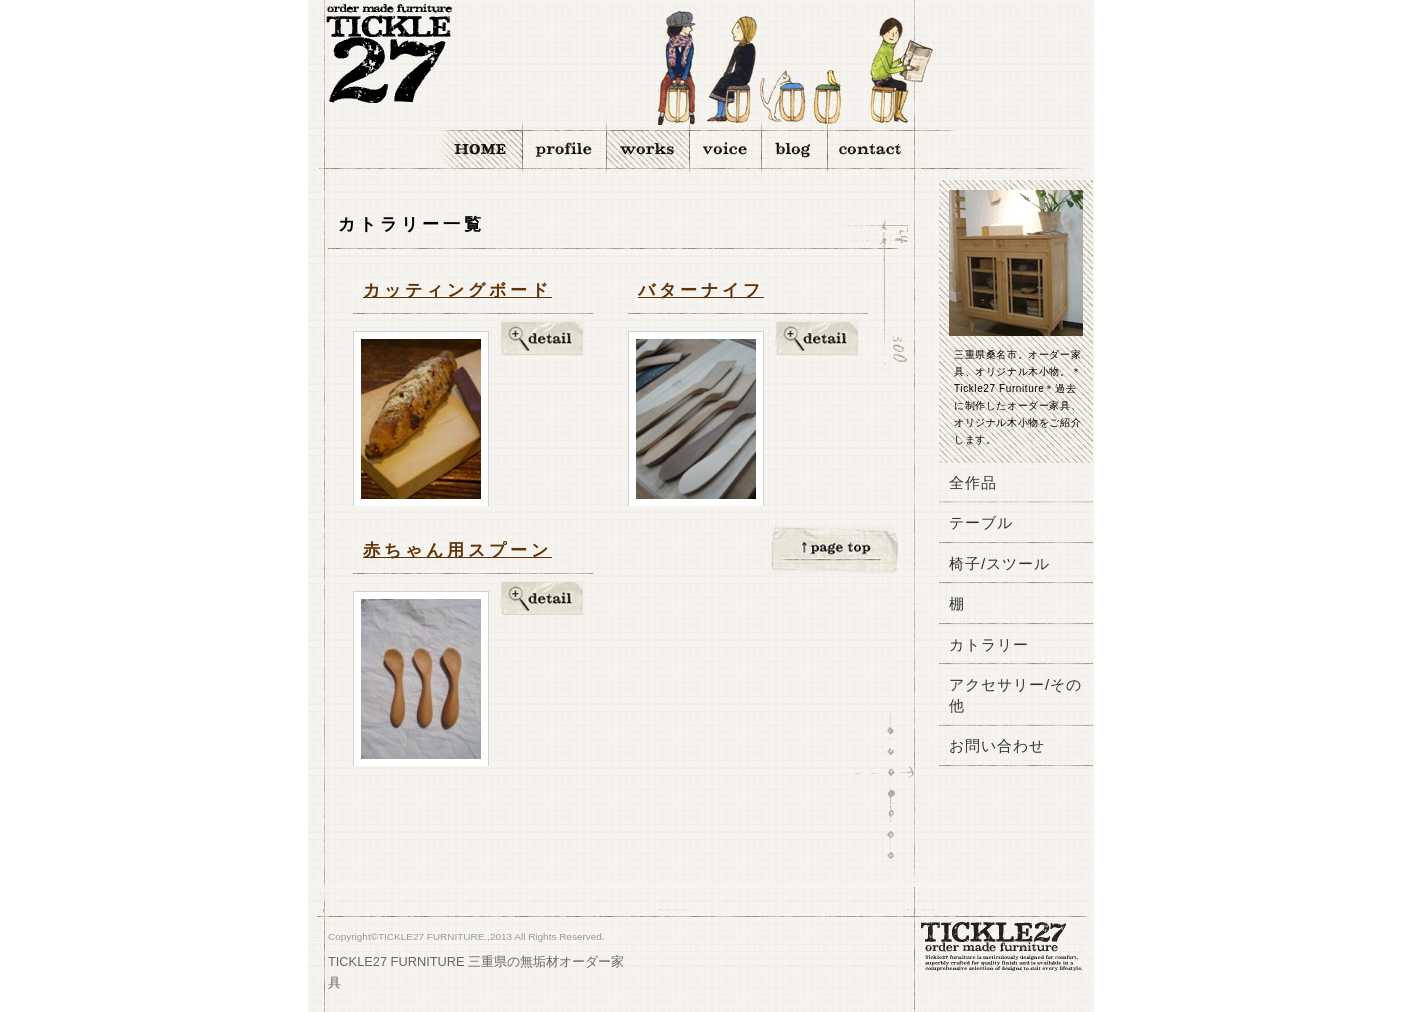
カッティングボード (457, 290)
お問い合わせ (997, 745)
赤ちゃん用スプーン (457, 550)
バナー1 (1018, 841)
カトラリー (989, 644)
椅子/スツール (999, 563)
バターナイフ (701, 290)
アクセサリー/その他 (1015, 694)
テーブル (981, 522)
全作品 (973, 482)
